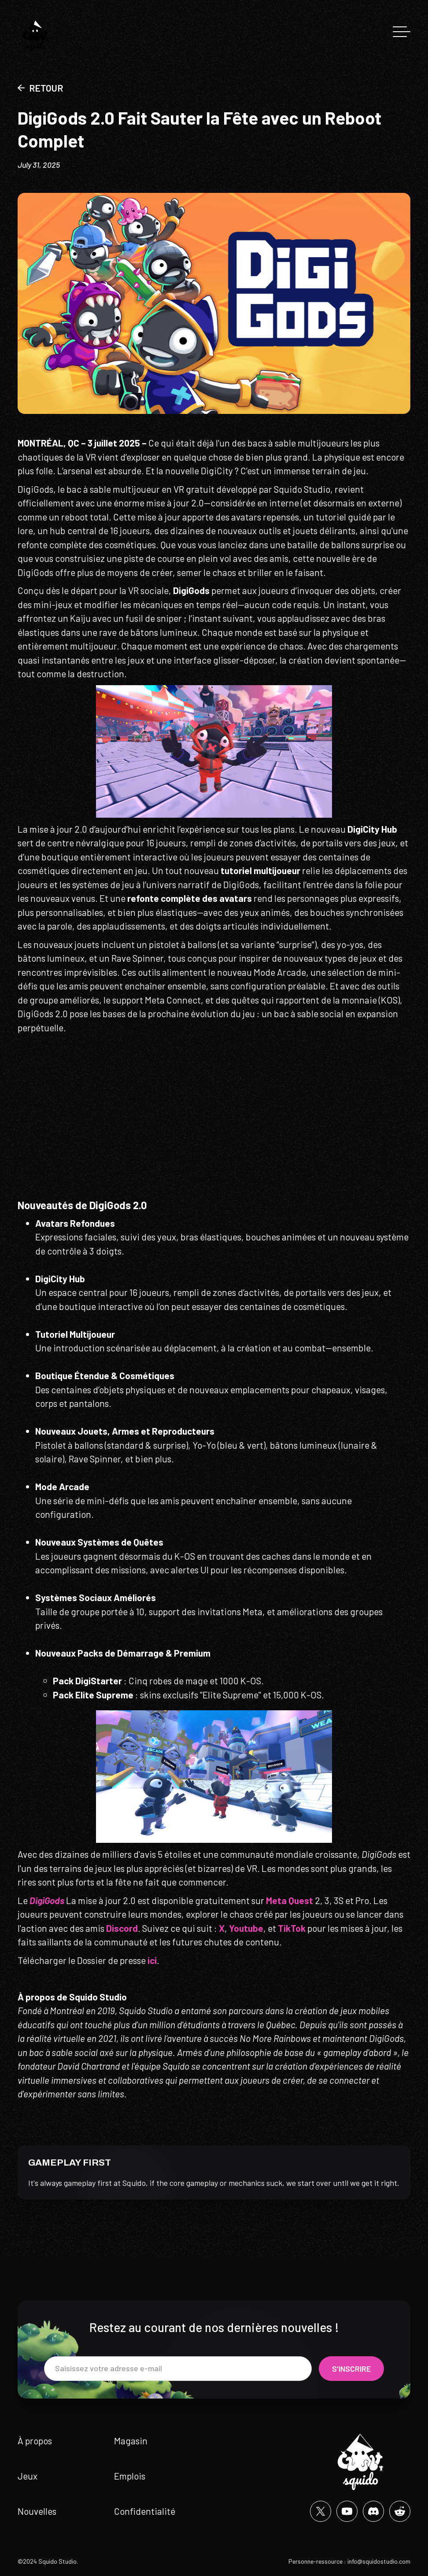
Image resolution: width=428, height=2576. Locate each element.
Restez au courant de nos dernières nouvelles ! (214, 2327)
